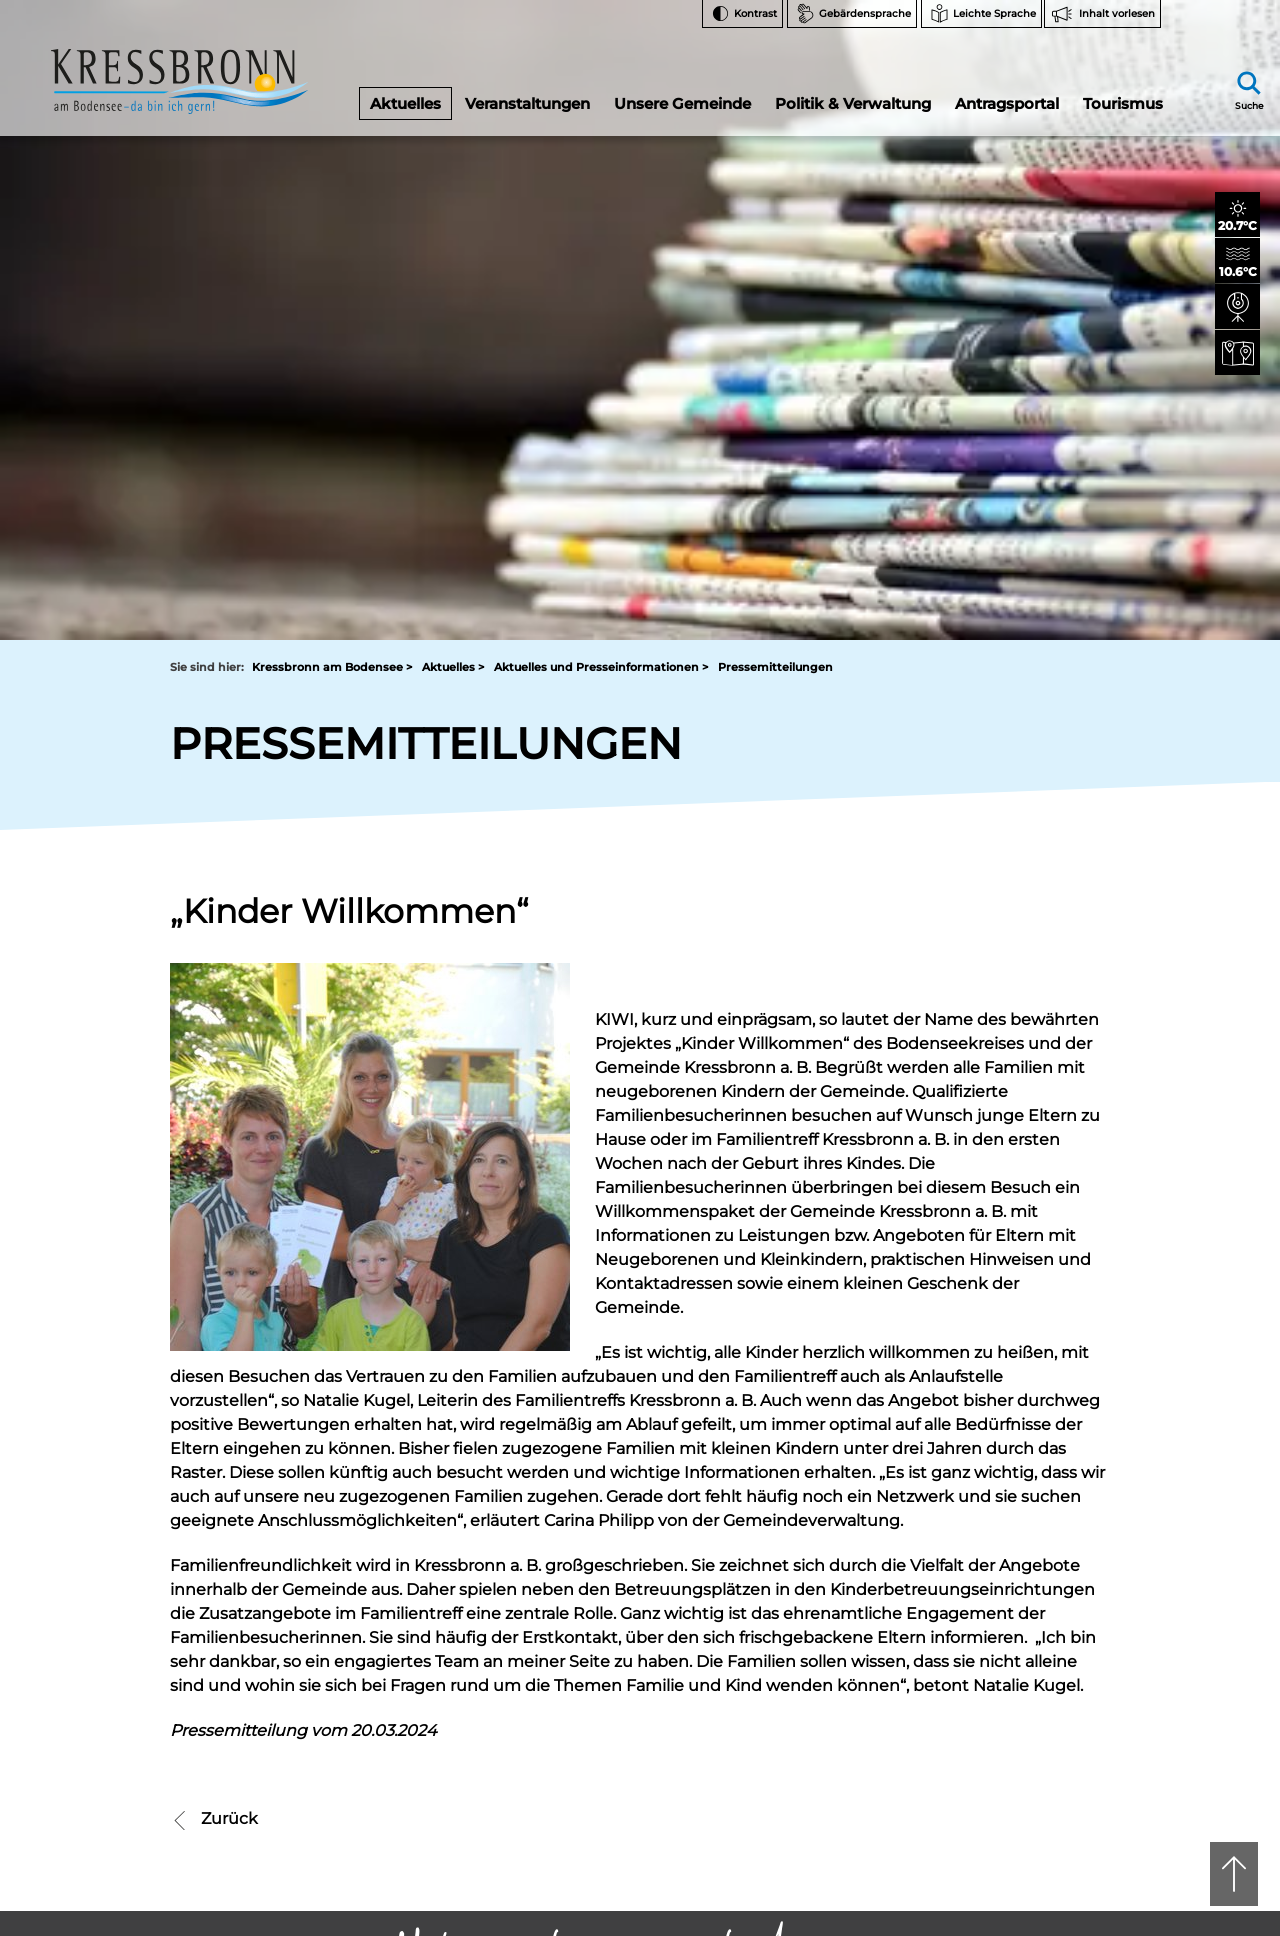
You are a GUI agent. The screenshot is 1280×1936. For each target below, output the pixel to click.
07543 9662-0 (259, 1499)
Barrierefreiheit (1035, 1693)
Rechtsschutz (1031, 1643)
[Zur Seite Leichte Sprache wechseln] (981, 14)
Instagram (1033, 1452)
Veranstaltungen (527, 93)
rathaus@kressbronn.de (242, 1533)
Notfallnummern (1041, 1519)
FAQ (1003, 1544)
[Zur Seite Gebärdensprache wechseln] (852, 14)
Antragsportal (1006, 93)
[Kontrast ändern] (742, 14)
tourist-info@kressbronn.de (700, 1533)
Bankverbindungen (1048, 1569)
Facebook (1033, 1484)
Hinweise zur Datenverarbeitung (1047, 1610)
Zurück (214, 1202)
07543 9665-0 (706, 1516)
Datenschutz (1028, 1718)
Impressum (1025, 1743)
